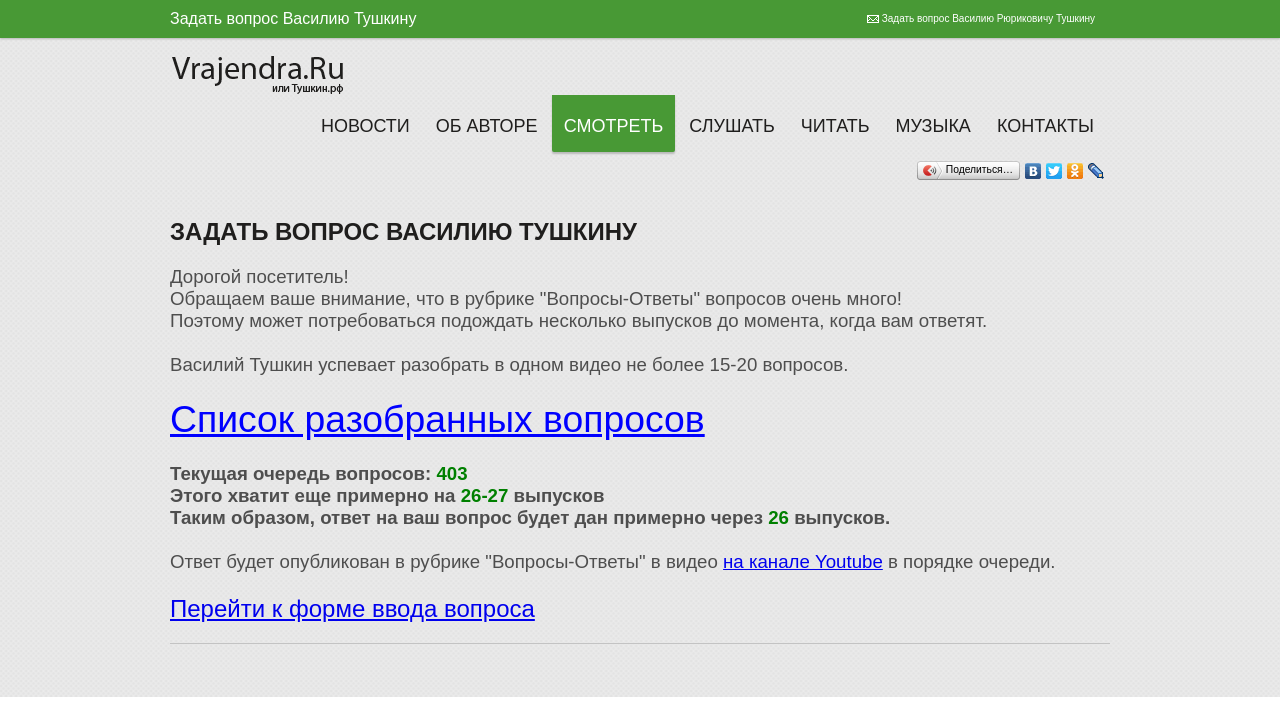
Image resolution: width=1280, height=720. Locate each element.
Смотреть (614, 126)
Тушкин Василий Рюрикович (260, 71)
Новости (365, 126)
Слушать (732, 126)
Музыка (933, 126)
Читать (835, 126)
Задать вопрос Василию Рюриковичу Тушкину (988, 18)
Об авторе (487, 126)
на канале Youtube (803, 561)
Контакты (1045, 126)
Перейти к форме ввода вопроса (352, 608)
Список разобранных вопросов (437, 419)
